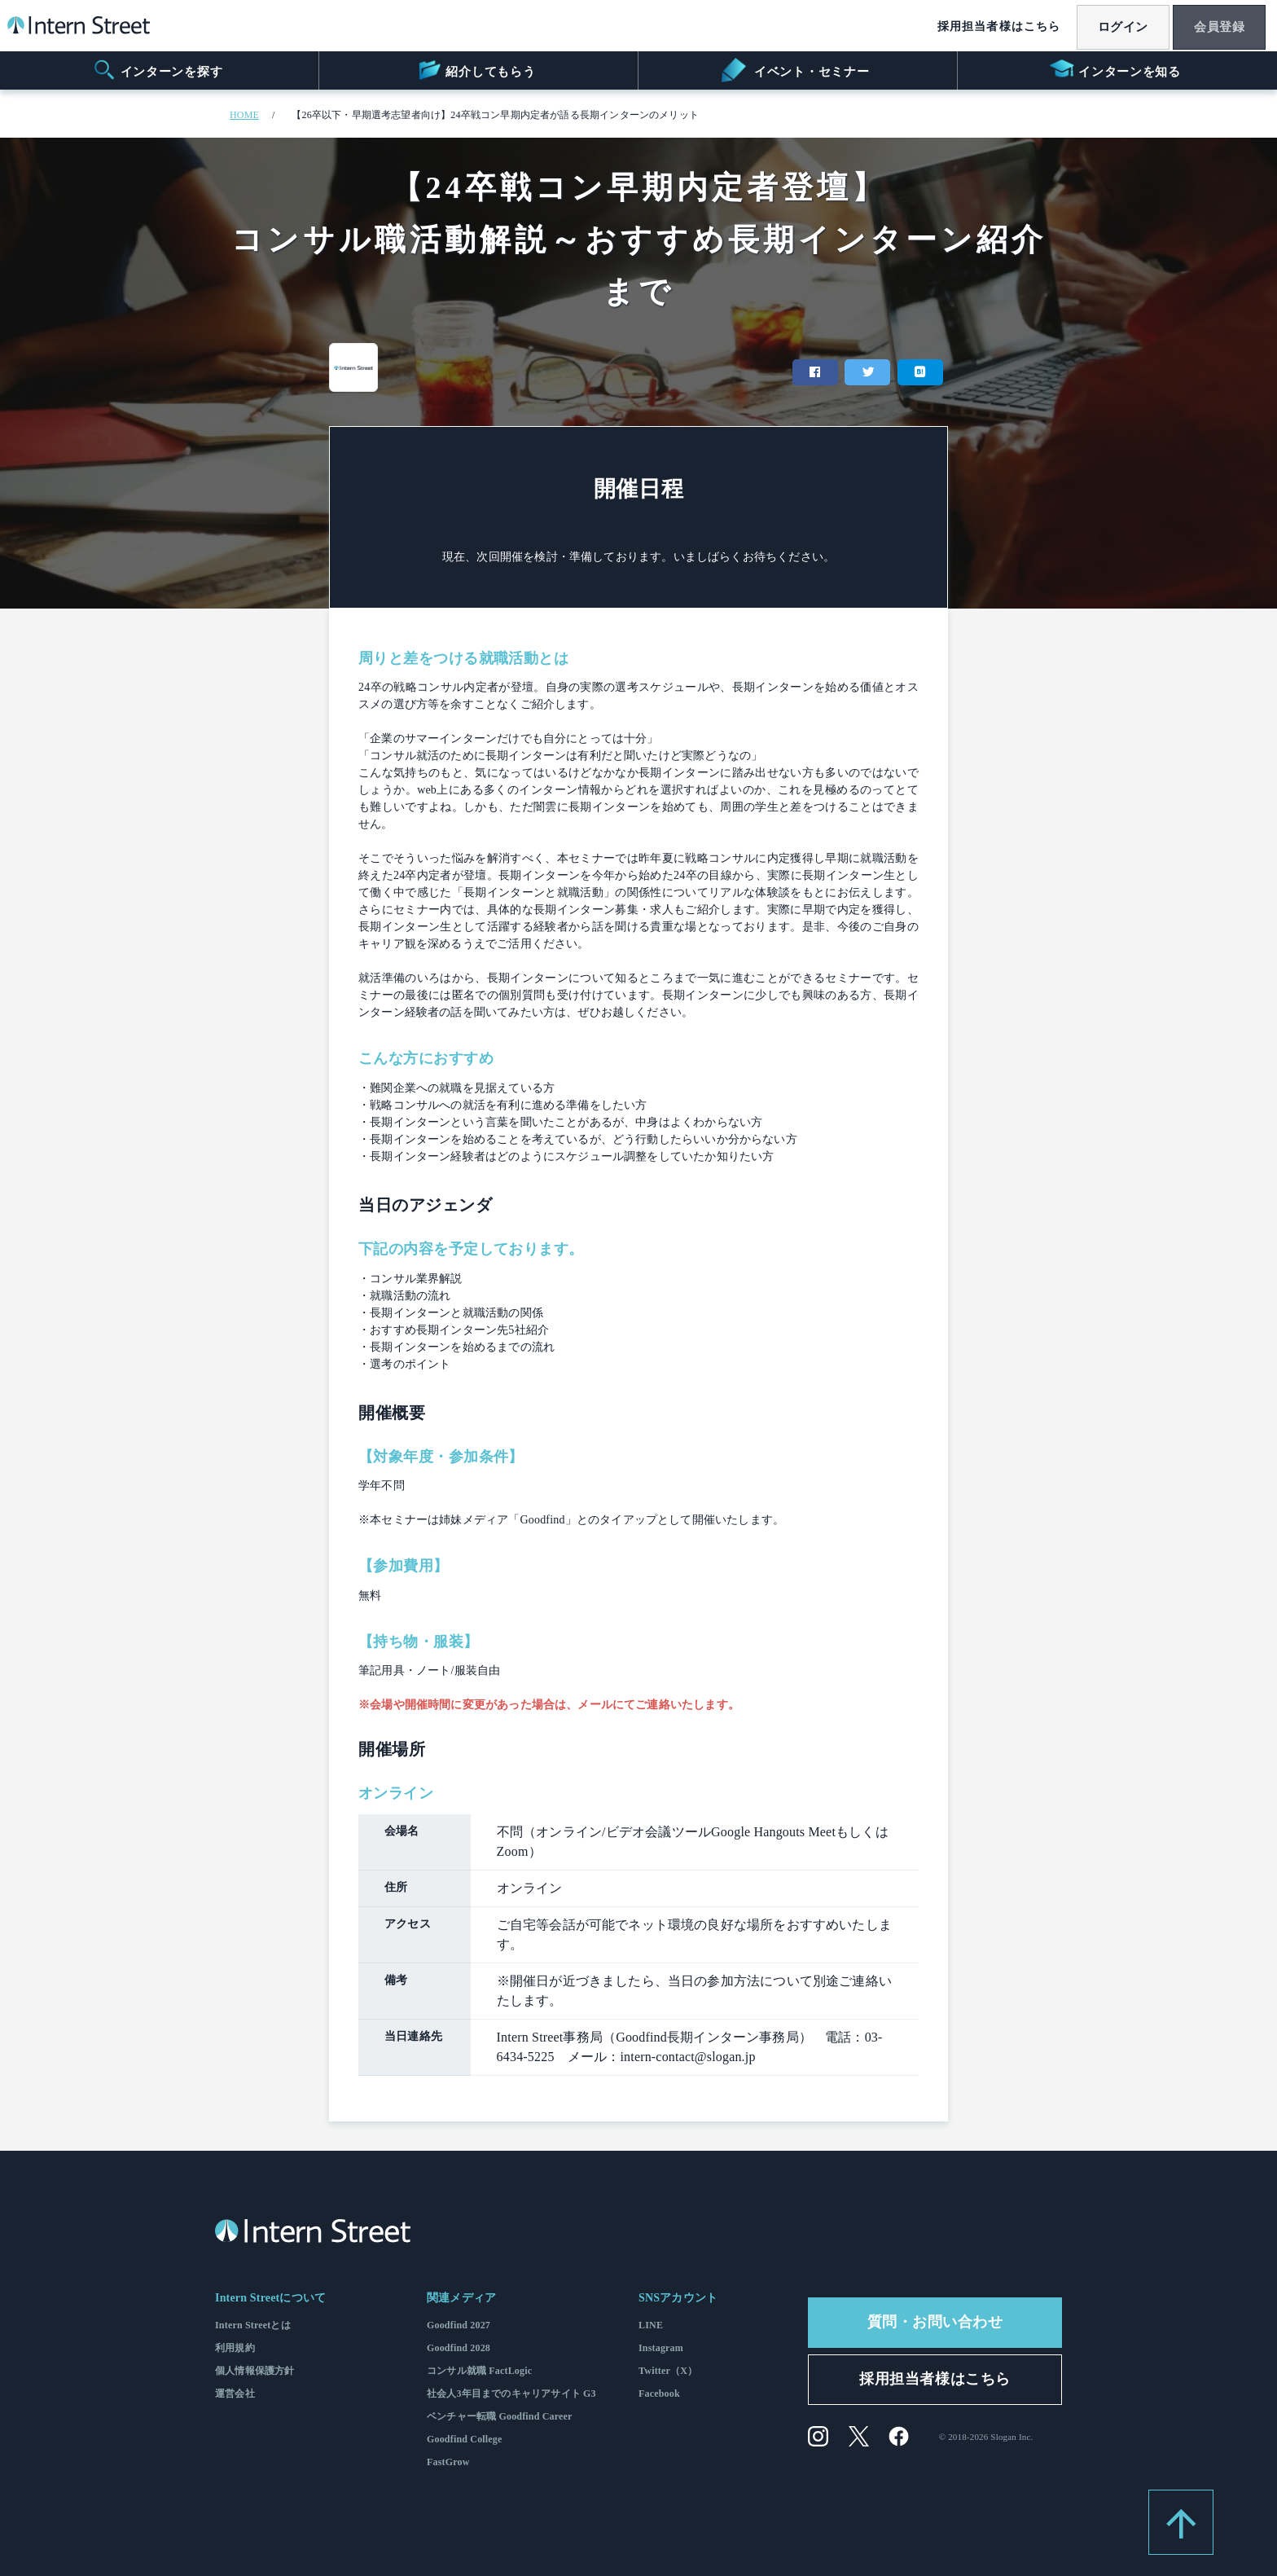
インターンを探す (157, 70)
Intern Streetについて (270, 2298)
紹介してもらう (476, 70)
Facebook (659, 2393)
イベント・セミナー (795, 70)
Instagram (660, 2348)
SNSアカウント (677, 2298)
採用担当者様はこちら (982, 26)
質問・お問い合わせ (935, 2322)
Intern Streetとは (253, 2325)
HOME (244, 115)
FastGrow (448, 2462)
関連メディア (461, 2298)
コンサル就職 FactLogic (479, 2370)
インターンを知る (1115, 70)
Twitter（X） (667, 2370)
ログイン (1111, 26)
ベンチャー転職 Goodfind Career (500, 2416)
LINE (650, 2325)
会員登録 (1215, 26)
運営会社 (235, 2393)
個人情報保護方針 (254, 2370)
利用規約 (235, 2348)
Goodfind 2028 (458, 2348)
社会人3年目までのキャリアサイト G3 (511, 2393)
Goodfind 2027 (458, 2325)
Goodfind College (464, 2439)
